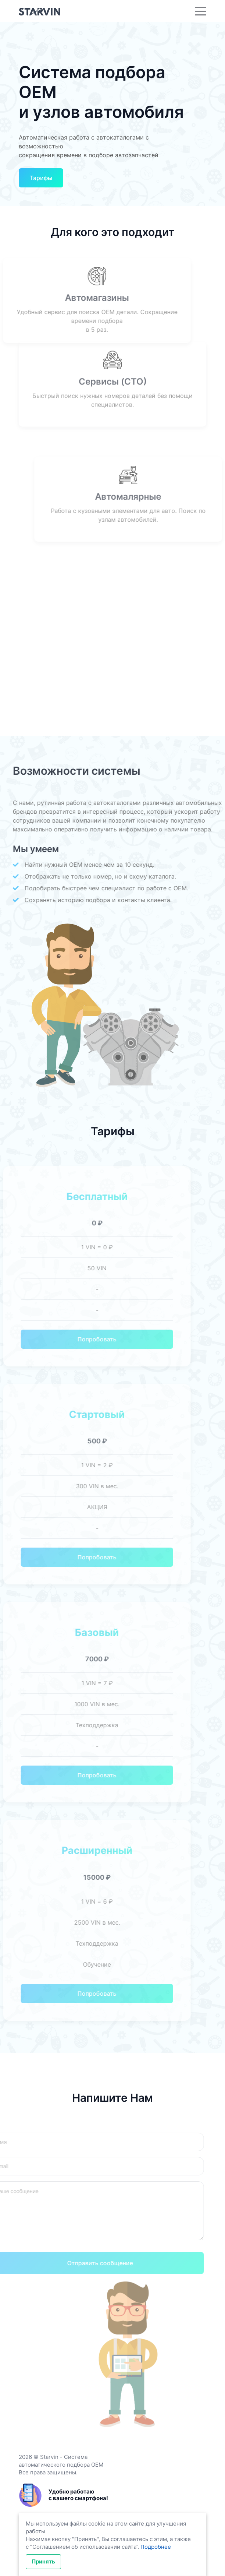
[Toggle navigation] (201, 11)
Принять (43, 2561)
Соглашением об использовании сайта (84, 2546)
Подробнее (155, 2546)
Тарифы (41, 178)
